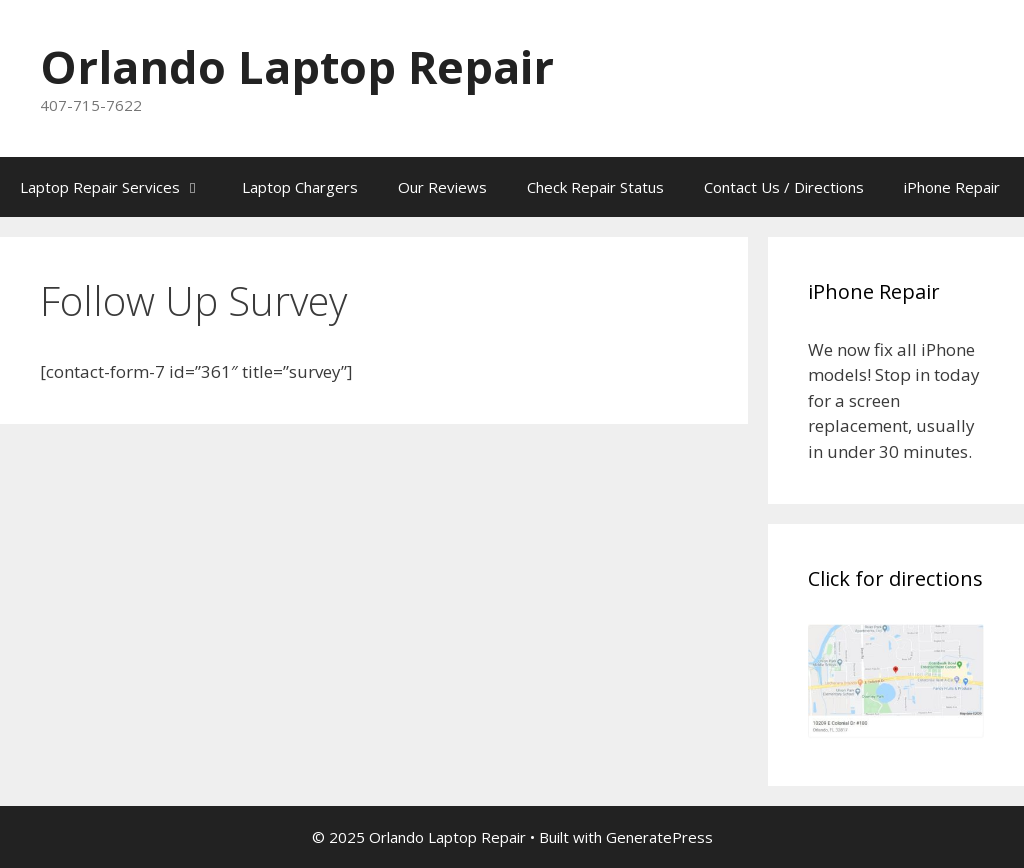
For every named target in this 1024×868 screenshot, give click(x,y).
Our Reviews (442, 187)
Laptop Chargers (300, 187)
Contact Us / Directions (784, 187)
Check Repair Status (595, 187)
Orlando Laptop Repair (297, 66)
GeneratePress (659, 837)
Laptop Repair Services (121, 187)
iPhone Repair (952, 187)
